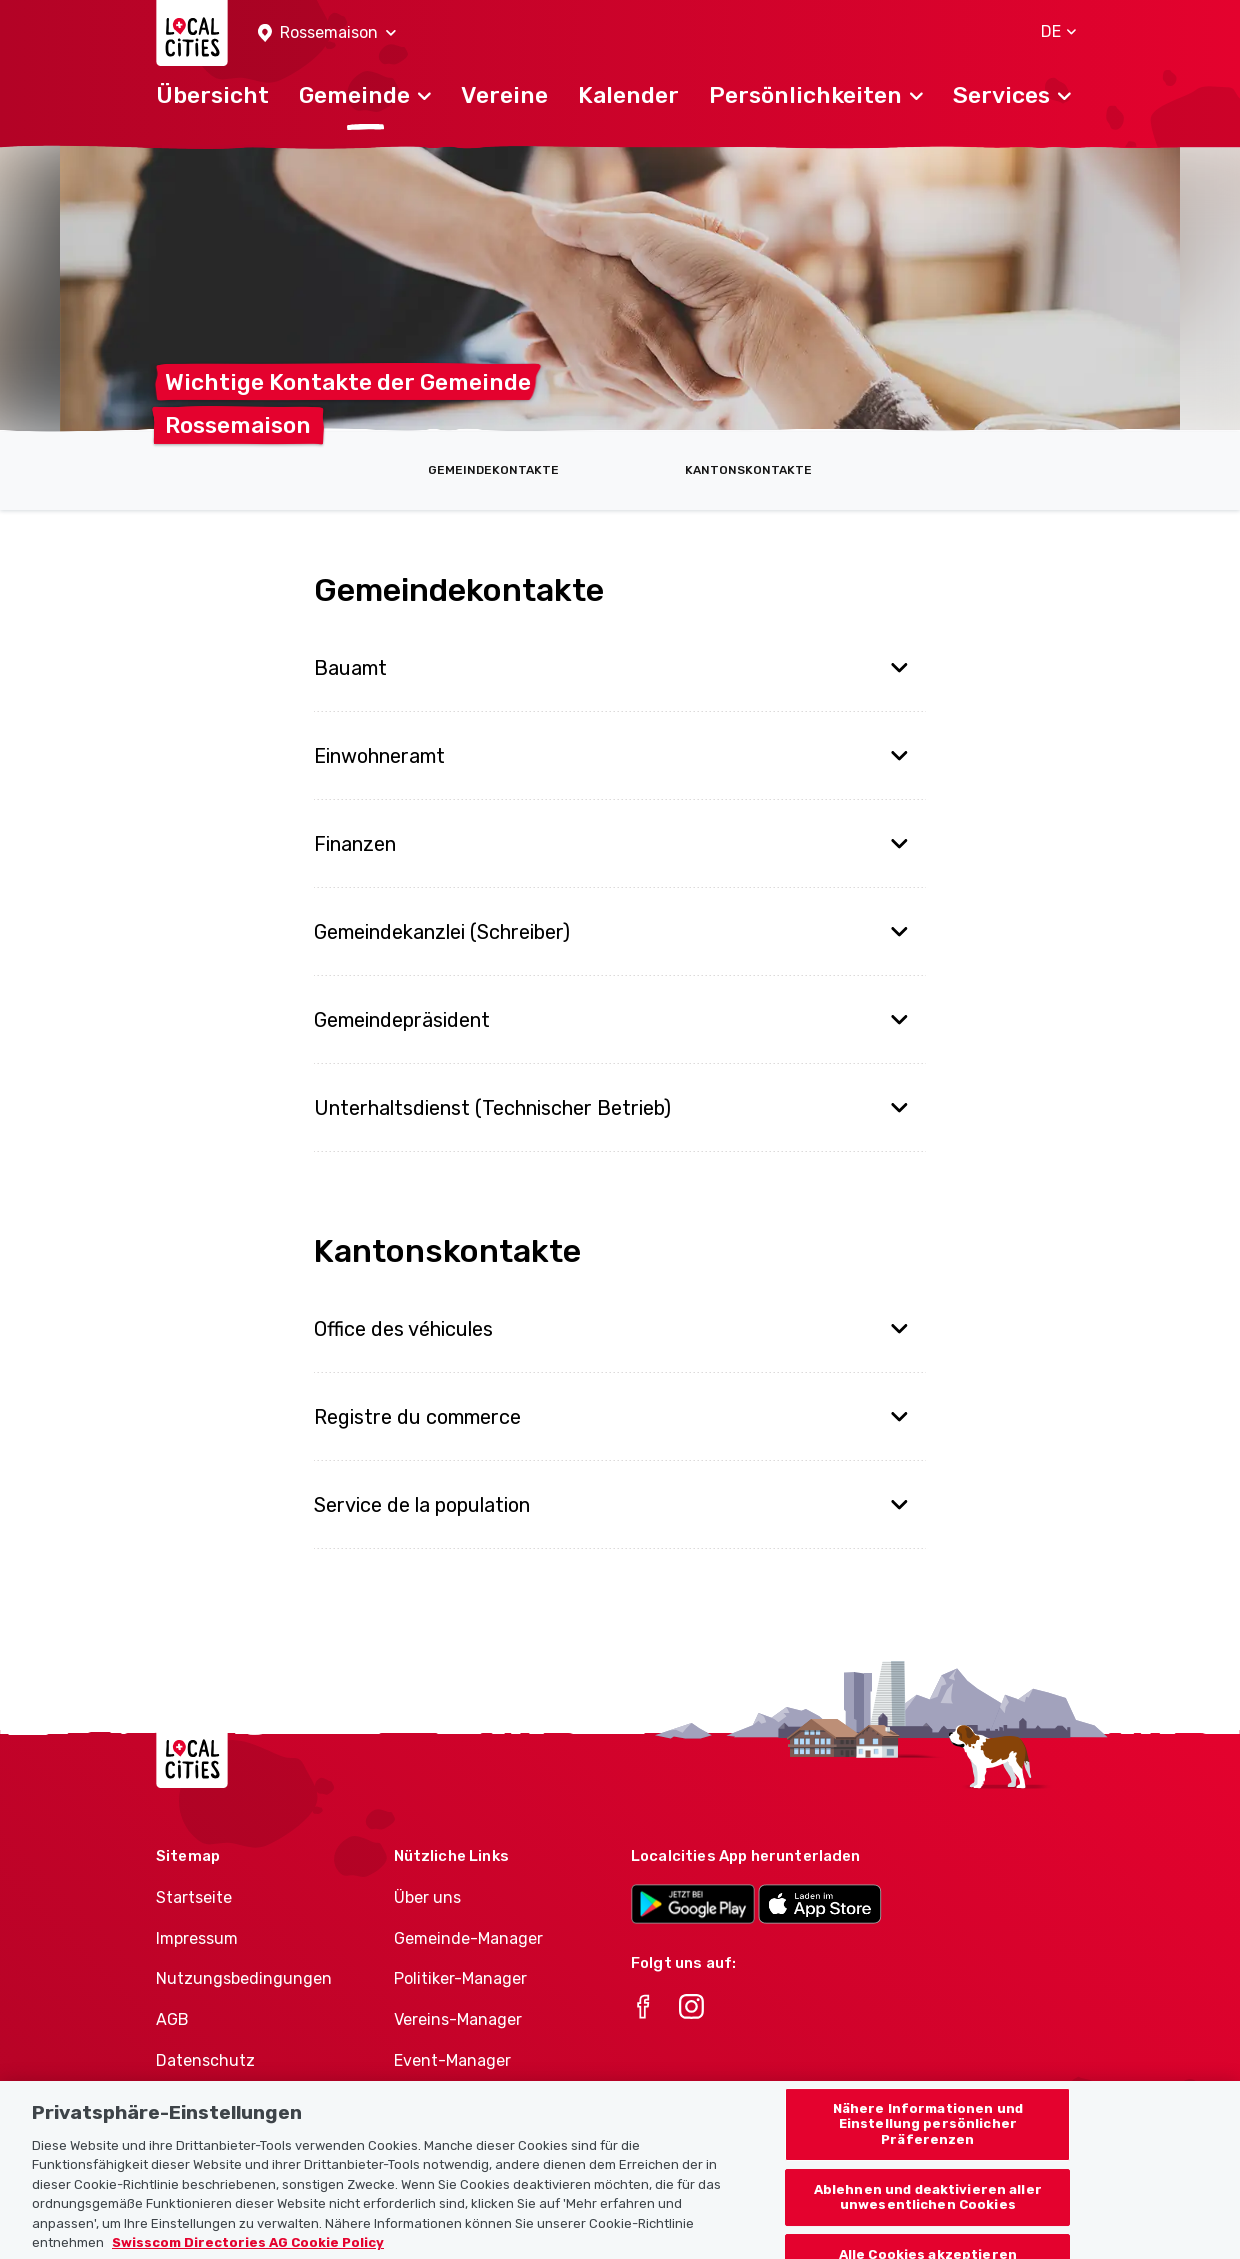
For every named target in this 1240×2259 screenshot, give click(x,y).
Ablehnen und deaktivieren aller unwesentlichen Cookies (928, 2216)
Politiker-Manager (460, 1978)
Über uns (427, 1897)
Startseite (194, 1897)
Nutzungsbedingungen (244, 1978)
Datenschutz (205, 2060)
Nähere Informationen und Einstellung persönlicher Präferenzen (928, 2143)
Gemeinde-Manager (468, 1938)
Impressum (197, 1938)
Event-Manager (452, 2060)
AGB (172, 2019)
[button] (327, 33)
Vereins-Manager (458, 2019)
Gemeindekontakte (493, 470)
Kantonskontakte (748, 470)
